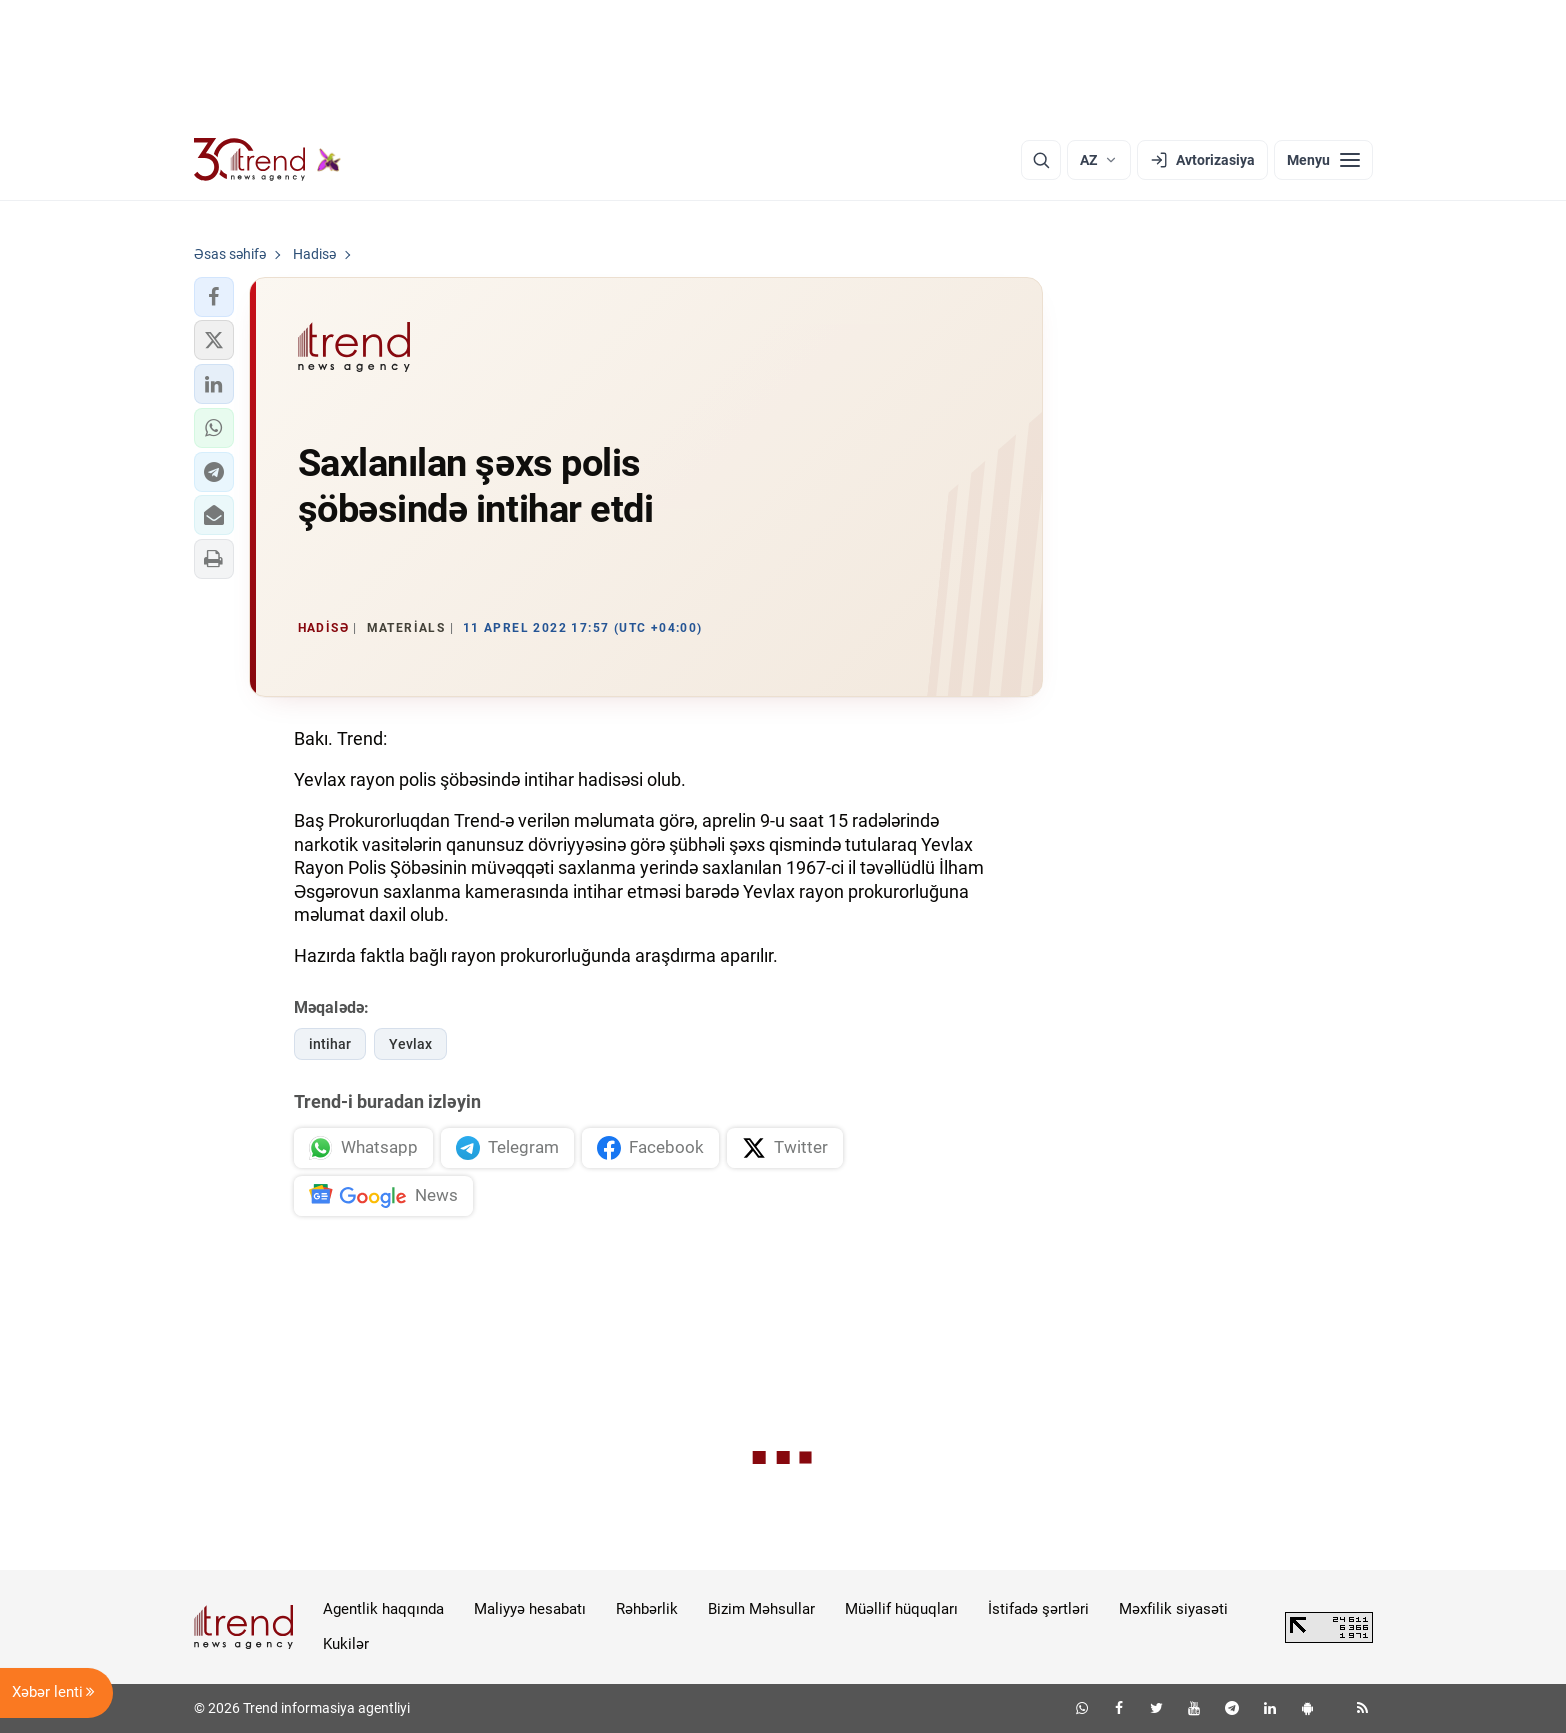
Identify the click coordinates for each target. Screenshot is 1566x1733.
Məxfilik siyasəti (1173, 1609)
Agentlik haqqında (383, 1609)
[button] (214, 297)
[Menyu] (1323, 160)
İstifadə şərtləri (1038, 1609)
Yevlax (410, 1044)
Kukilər (346, 1644)
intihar (330, 1044)
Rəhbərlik (647, 1609)
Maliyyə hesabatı (530, 1609)
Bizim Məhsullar (761, 1609)
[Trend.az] (268, 160)
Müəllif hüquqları (901, 1609)
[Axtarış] (1041, 160)
